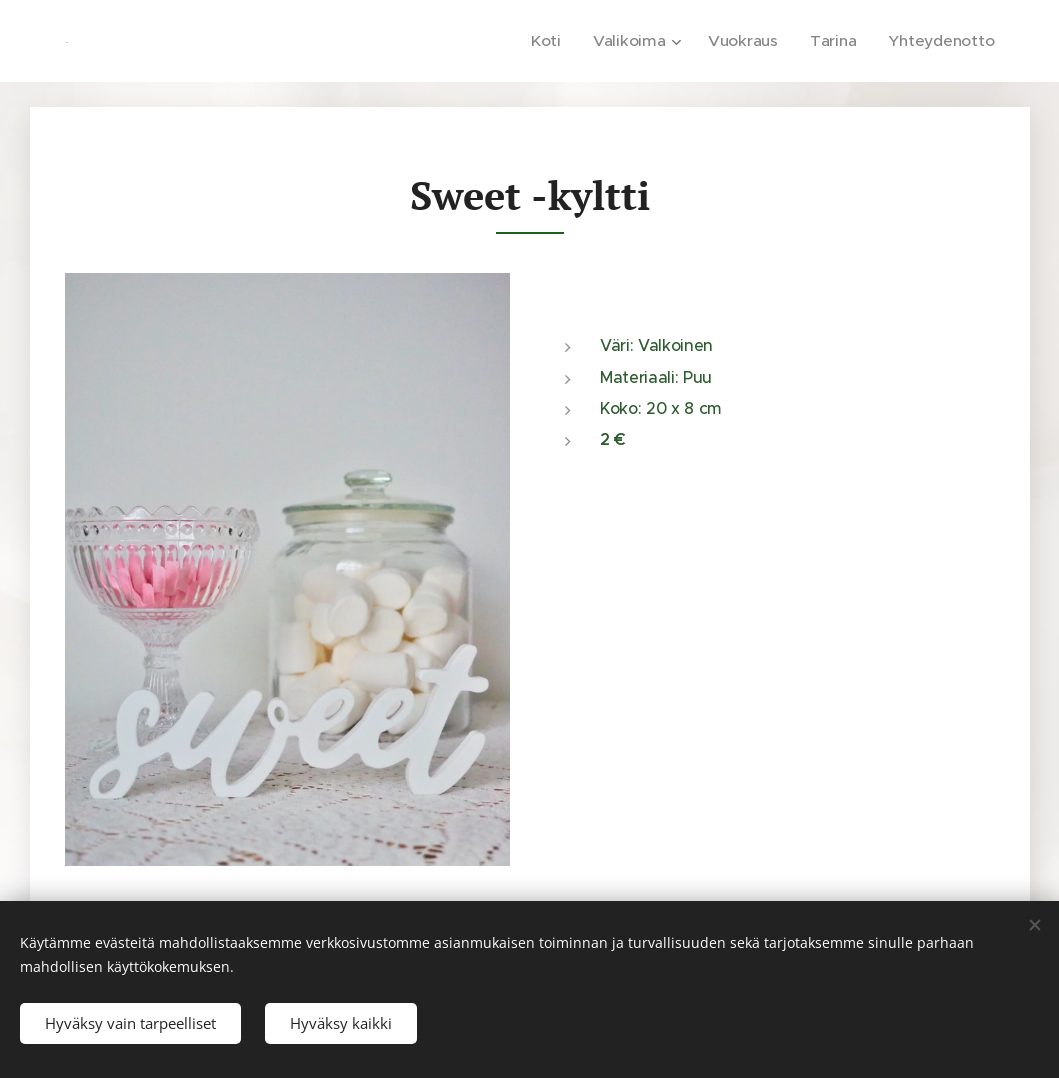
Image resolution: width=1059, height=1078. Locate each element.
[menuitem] (562, 41)
